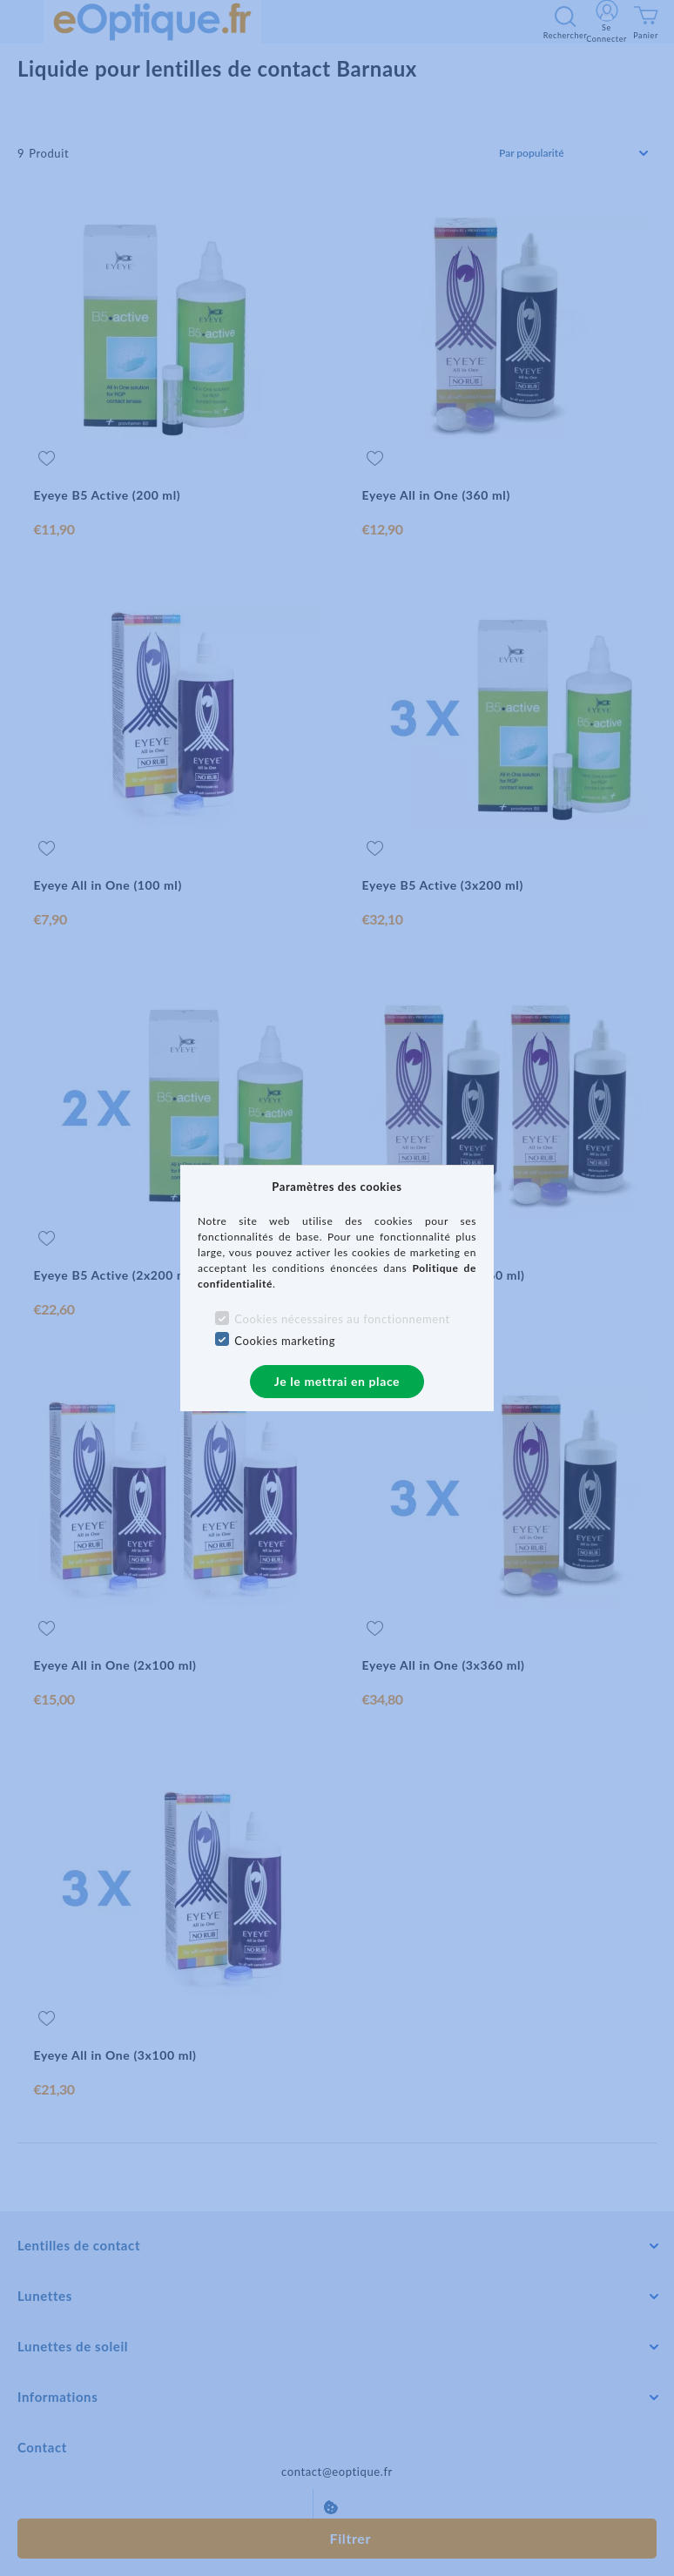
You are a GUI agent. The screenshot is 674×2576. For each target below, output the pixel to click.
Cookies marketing (284, 1341)
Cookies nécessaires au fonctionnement (341, 1319)
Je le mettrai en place (337, 1381)
